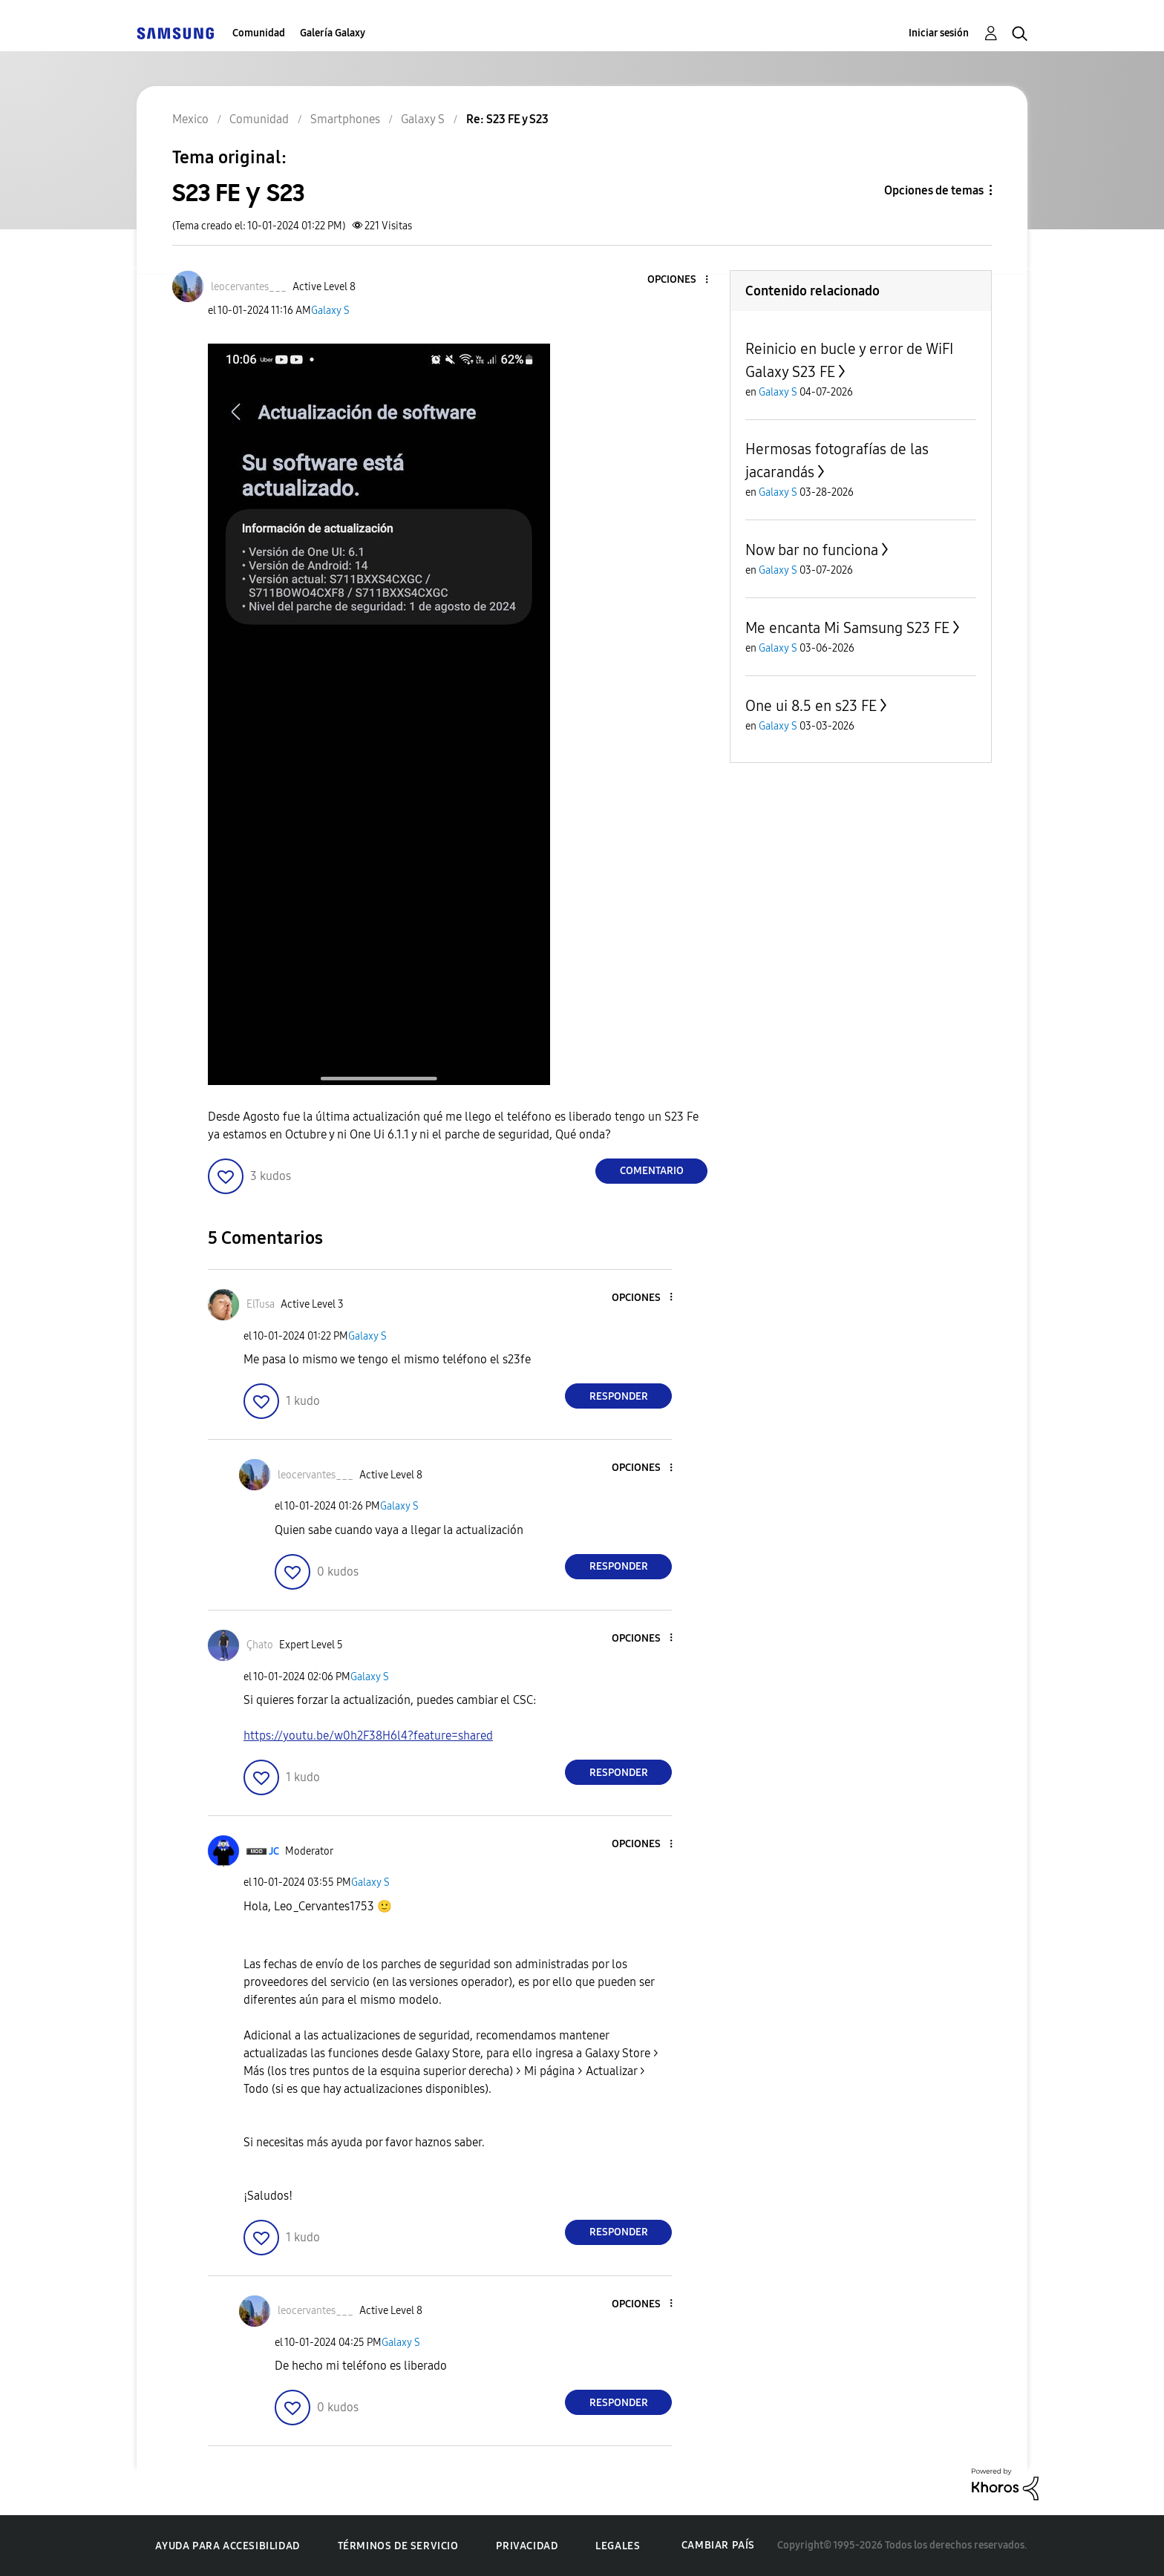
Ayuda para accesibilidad (227, 2546)
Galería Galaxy (332, 33)
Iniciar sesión (939, 33)
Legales (617, 2546)
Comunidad (258, 33)
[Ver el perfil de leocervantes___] (249, 287)
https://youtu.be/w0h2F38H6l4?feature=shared (368, 1735)
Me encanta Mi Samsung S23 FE (847, 628)
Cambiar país (718, 2545)
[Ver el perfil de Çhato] (259, 1645)
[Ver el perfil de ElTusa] (260, 1304)
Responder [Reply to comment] (618, 1396)
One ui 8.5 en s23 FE (811, 706)
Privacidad (527, 2546)
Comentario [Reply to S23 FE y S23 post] (652, 1170)
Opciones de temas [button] (934, 190)
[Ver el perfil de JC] (274, 1851)
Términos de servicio (398, 2546)
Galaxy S (330, 310)
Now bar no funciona (811, 550)
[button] (682, 280)
